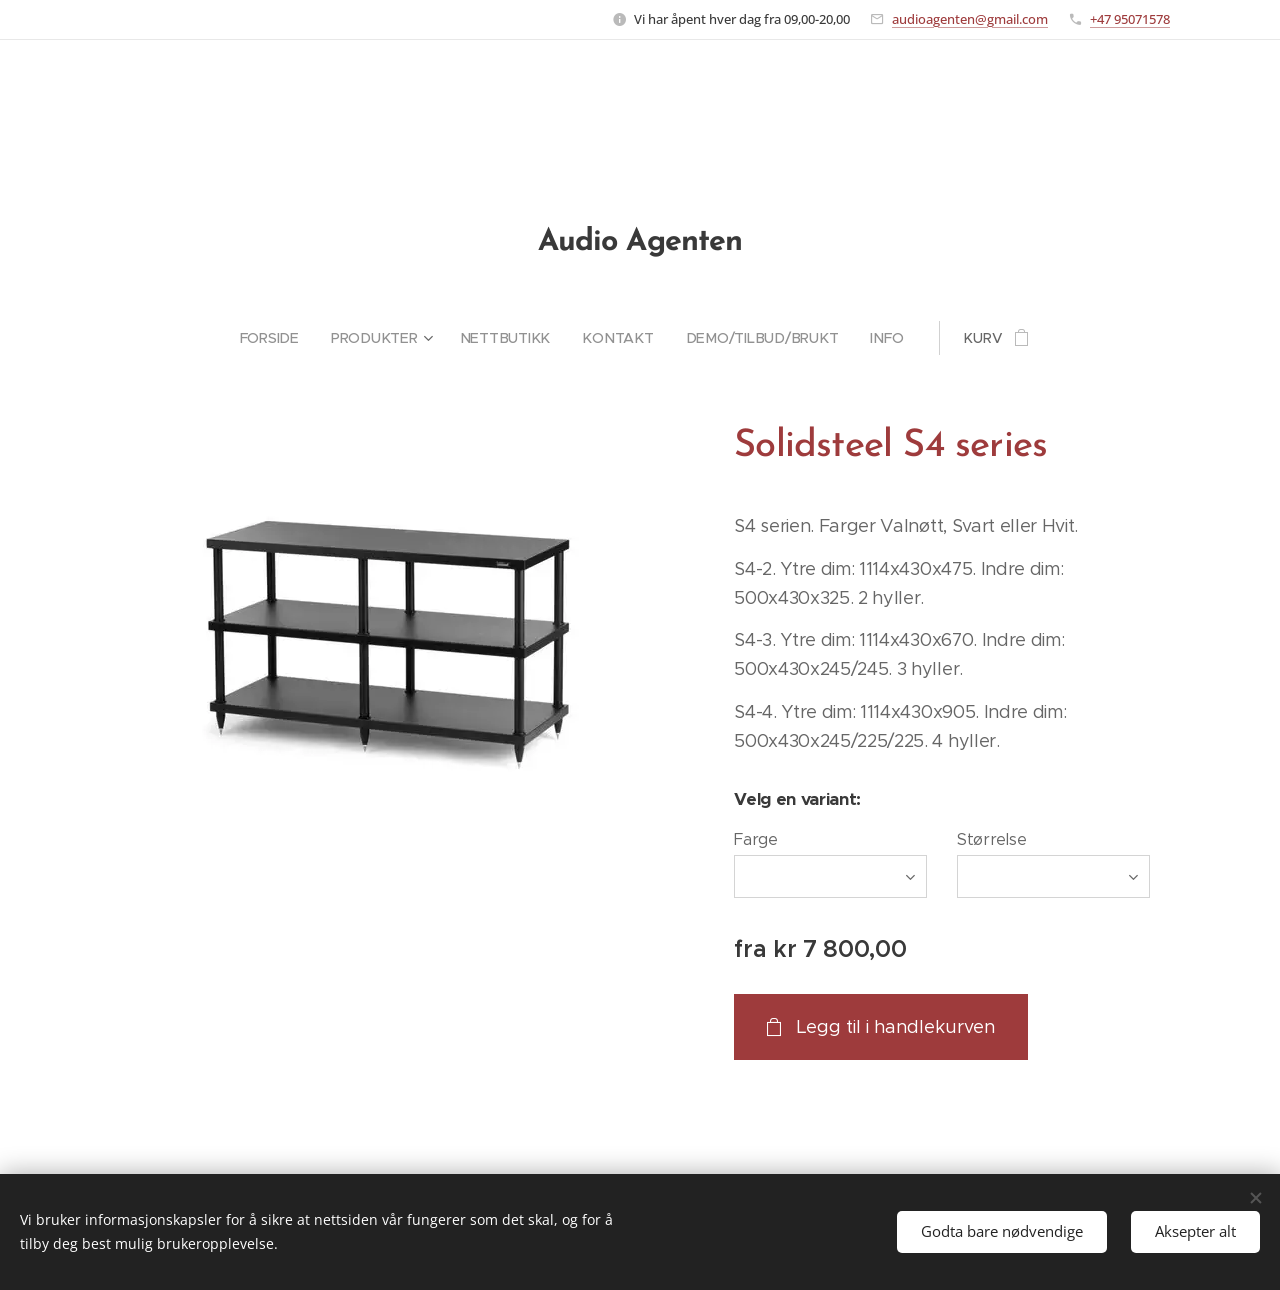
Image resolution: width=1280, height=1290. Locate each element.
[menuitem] (281, 338)
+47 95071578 (1130, 19)
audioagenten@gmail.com (970, 19)
